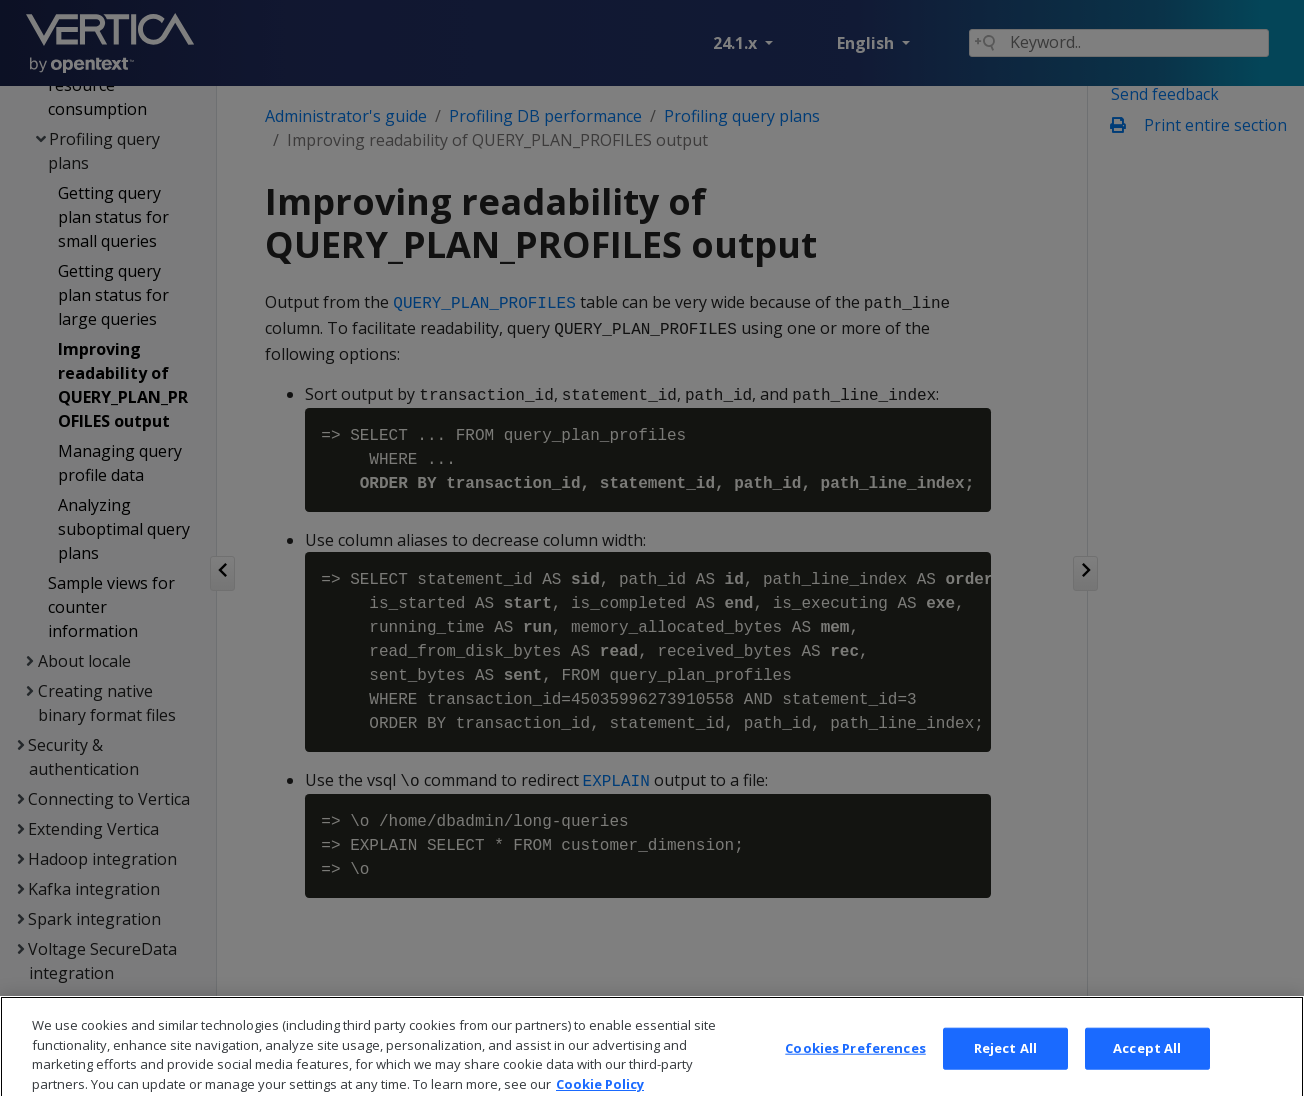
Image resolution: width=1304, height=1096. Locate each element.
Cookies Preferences (855, 1064)
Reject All (1005, 1064)
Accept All (1147, 1064)
